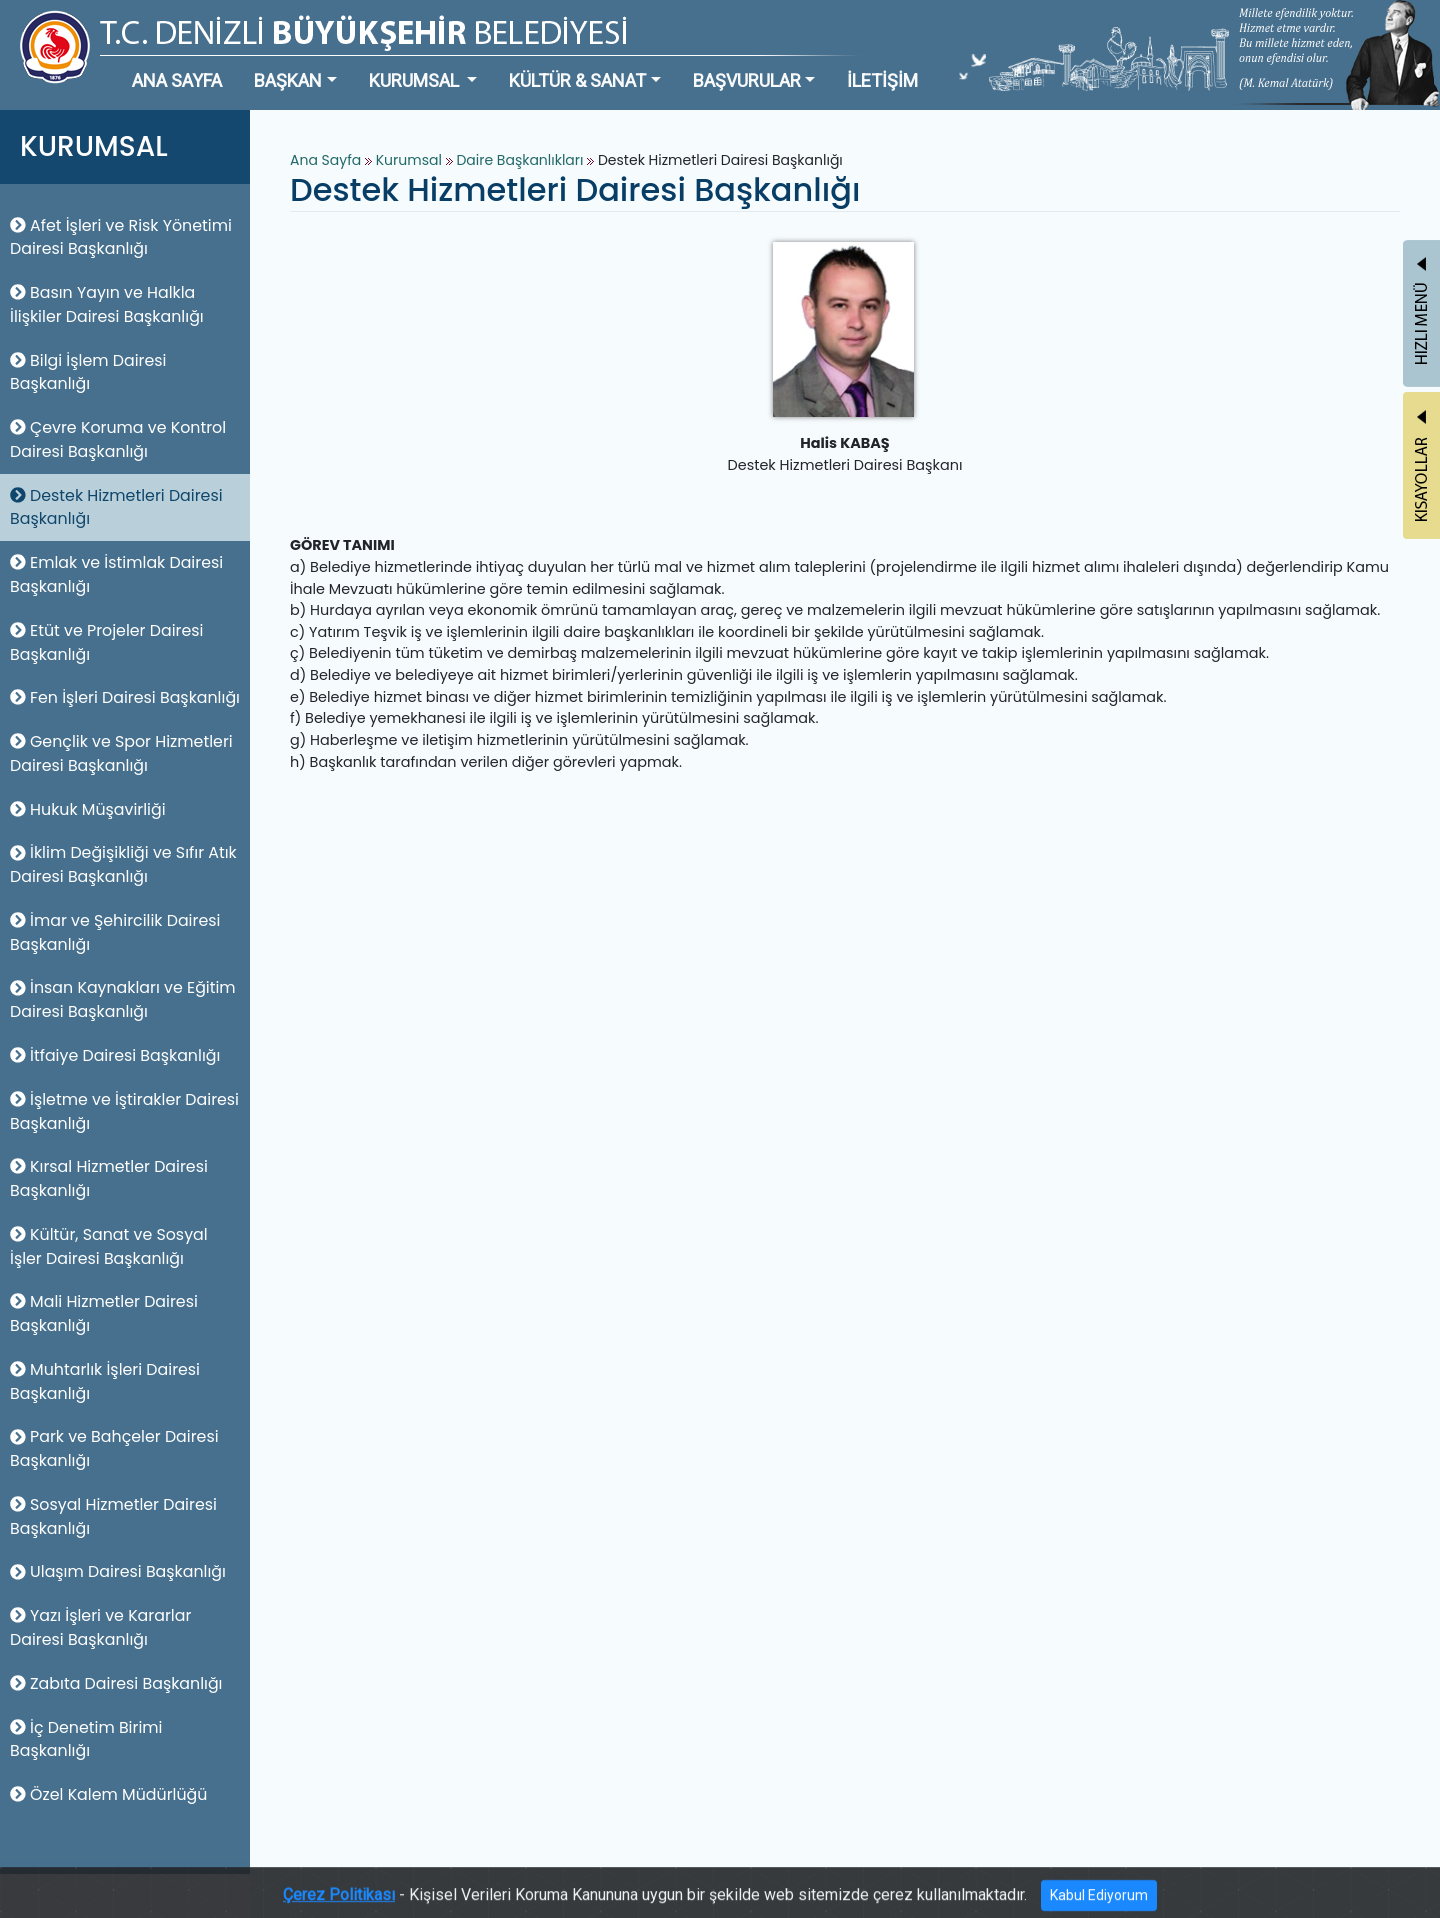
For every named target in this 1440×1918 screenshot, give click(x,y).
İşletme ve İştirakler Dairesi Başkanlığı (124, 1111)
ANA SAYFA (177, 80)
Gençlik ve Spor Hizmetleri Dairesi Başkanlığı (121, 753)
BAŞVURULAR (747, 80)
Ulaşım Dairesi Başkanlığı (118, 1571)
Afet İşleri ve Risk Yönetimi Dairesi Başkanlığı (121, 237)
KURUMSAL (416, 80)
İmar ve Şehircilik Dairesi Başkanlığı (115, 932)
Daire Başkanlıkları (521, 160)
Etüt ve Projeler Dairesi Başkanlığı (106, 642)
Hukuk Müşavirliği (88, 809)
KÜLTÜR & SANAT (577, 80)
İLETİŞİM (882, 80)
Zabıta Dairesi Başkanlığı (116, 1683)
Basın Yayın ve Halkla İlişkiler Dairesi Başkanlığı (107, 304)
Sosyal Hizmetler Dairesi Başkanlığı (113, 1516)
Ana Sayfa (325, 160)
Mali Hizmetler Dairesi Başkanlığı (104, 1313)
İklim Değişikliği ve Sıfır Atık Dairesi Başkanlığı (123, 864)
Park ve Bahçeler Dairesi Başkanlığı (114, 1448)
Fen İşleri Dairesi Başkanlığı (125, 697)
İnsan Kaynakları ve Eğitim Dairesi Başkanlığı (123, 999)
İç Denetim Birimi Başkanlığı (86, 1739)
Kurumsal (411, 160)
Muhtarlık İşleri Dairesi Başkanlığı (105, 1381)
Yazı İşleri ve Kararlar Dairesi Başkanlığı (100, 1627)
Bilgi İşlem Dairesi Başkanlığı (88, 372)
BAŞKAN (288, 80)
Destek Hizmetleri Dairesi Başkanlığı (116, 507)
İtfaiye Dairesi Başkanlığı (115, 1055)
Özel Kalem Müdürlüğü (108, 1794)
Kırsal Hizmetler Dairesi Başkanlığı (109, 1178)
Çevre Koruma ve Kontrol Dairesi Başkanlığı (118, 439)
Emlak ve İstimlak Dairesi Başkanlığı (116, 574)
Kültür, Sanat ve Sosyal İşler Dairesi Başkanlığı (109, 1246)
